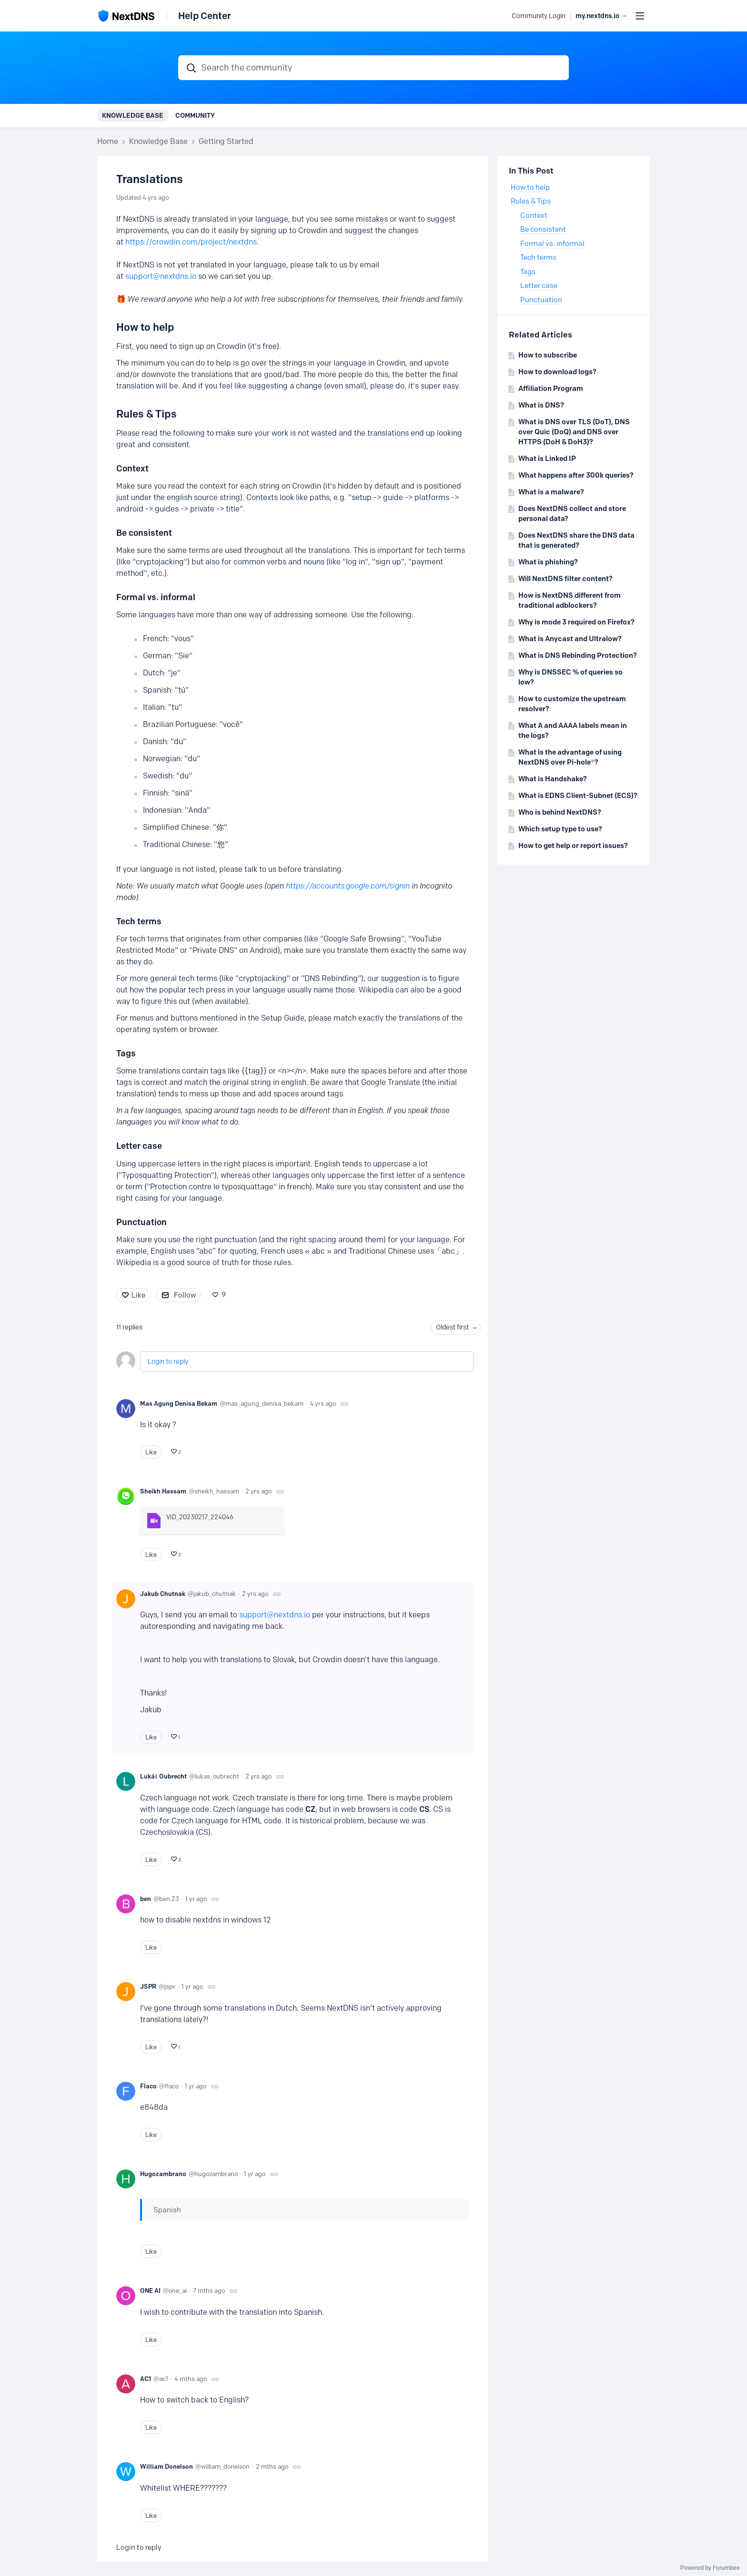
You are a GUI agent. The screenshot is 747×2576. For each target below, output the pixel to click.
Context (132, 468)
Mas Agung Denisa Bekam (178, 1403)
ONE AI (150, 2290)
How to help (530, 187)
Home (107, 141)
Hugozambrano (163, 2173)
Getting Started (226, 141)
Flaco (148, 2086)
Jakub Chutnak (162, 1593)
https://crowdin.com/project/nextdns (191, 241)
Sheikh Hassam (163, 1491)
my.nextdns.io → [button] (601, 16)
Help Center (204, 15)
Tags (126, 1053)
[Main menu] (639, 15)
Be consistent (144, 533)
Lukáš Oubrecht (163, 1776)
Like (138, 1295)
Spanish (167, 2210)
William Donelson (166, 2466)
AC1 (145, 2378)
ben (145, 1898)
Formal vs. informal (155, 597)
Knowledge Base (132, 115)
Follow (185, 1295)
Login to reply (168, 1362)
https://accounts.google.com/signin (348, 885)
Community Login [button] (538, 16)
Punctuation (141, 1222)
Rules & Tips (531, 201)
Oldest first (452, 1327)
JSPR (148, 1986)
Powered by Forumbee (710, 2568)
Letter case (139, 1146)
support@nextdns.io (160, 276)
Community (195, 115)
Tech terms (139, 921)
